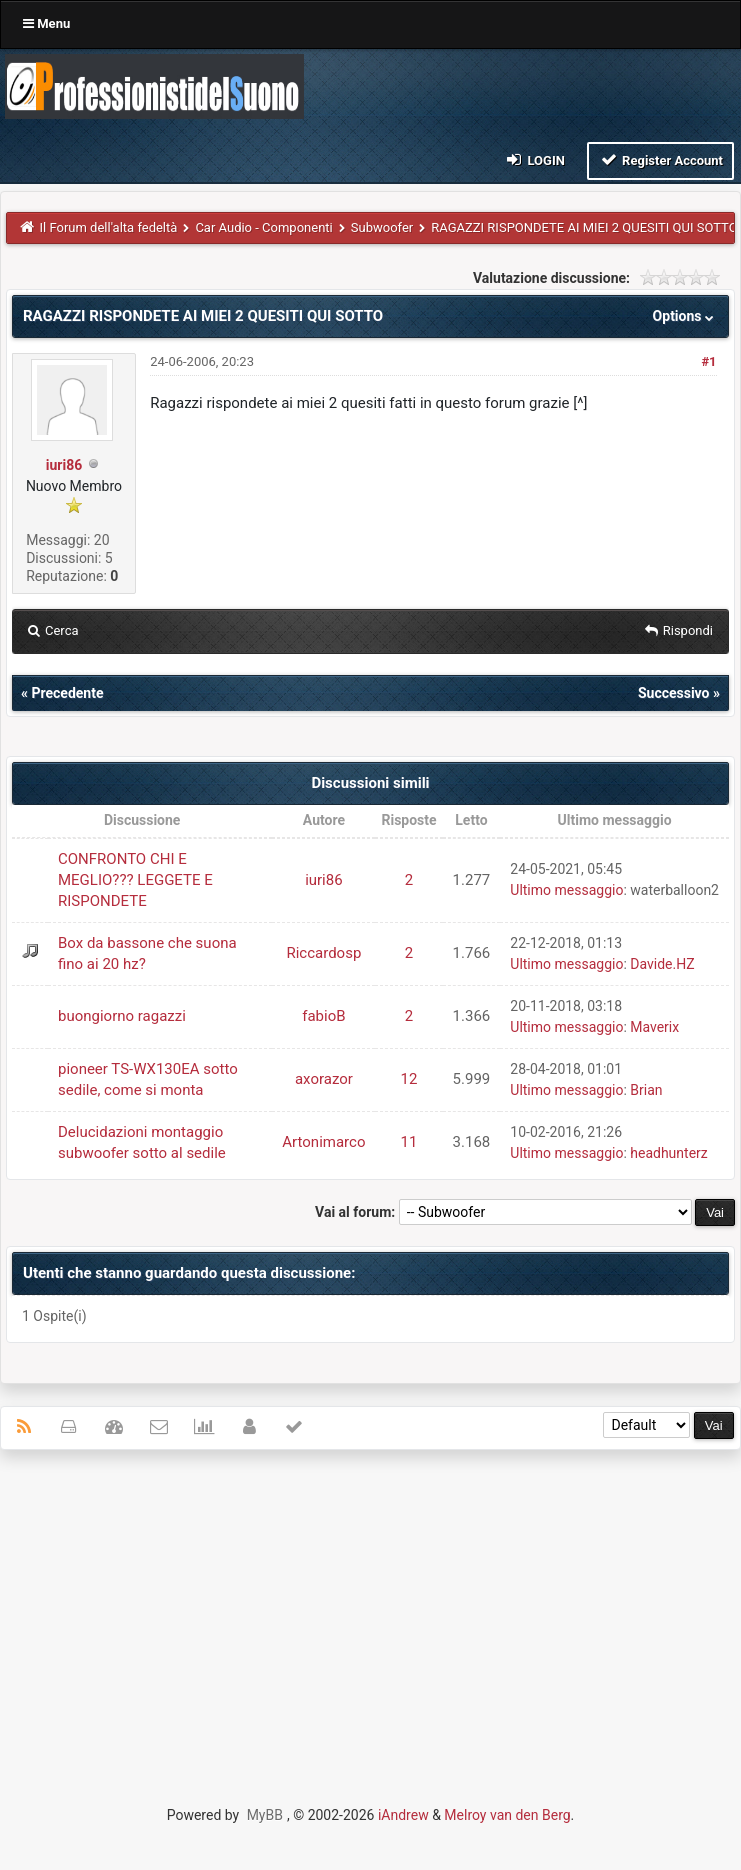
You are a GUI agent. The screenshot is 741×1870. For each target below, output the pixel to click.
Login (534, 159)
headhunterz (669, 1153)
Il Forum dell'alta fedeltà (109, 227)
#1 (708, 361)
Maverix (654, 1027)
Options (685, 316)
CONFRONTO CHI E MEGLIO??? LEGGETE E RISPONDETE (135, 880)
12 (409, 1079)
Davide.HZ (662, 964)
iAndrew (403, 1815)
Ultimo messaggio (566, 890)
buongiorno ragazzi (122, 1016)
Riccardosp (323, 953)
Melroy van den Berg (507, 1815)
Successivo (674, 693)
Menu (46, 23)
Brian (646, 1090)
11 (409, 1142)
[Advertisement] (370, 1610)
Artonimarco (323, 1142)
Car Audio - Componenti (263, 227)
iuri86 (64, 465)
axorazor (324, 1079)
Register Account (660, 159)
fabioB (323, 1016)
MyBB (265, 1815)
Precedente (67, 693)
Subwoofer (382, 227)
